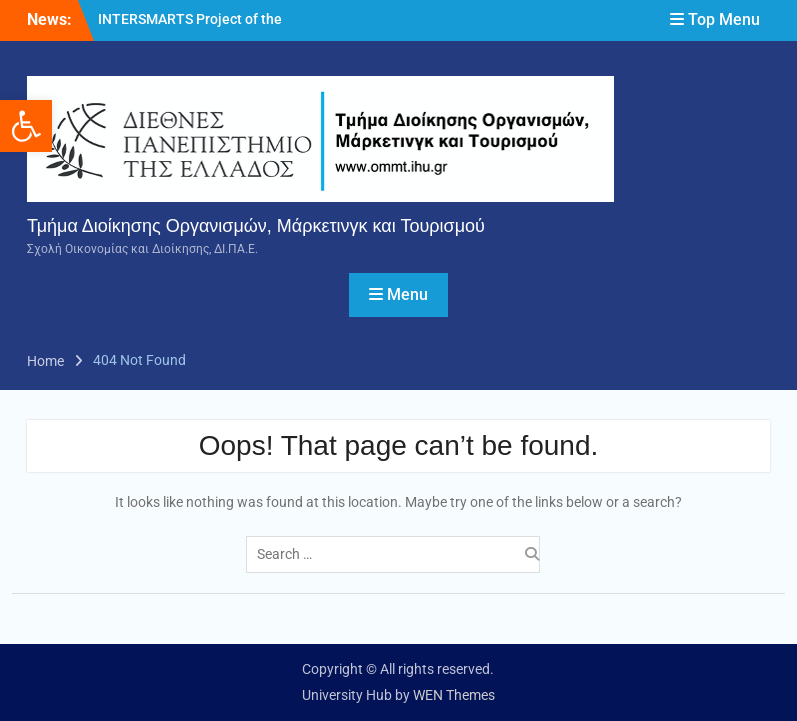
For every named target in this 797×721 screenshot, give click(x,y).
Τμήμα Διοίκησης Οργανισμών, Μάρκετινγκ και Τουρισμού (256, 226)
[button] (26, 126)
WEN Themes (454, 695)
